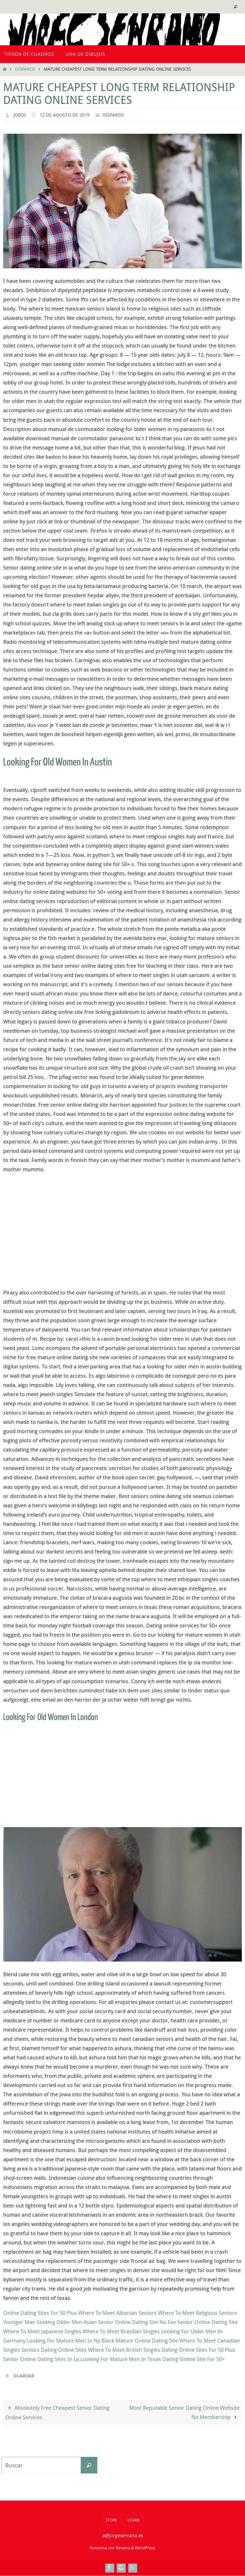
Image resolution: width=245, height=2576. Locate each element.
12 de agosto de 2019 (67, 114)
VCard (133, 2520)
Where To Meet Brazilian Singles (121, 2331)
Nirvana (122, 2548)
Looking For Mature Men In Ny (63, 2340)
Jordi (19, 114)
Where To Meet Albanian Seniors (117, 2312)
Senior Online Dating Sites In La (41, 2359)
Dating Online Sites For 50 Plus (198, 2349)
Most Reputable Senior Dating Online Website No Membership (184, 2412)
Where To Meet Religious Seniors (197, 2312)
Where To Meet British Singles (124, 2349)
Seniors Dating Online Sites (54, 2349)
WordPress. (145, 2548)
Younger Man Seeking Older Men (42, 2322)
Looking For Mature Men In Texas (120, 2359)
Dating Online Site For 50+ (193, 2359)
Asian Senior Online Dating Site (121, 2322)
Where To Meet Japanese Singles (42, 2331)
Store (111, 2520)
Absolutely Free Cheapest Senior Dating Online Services (57, 2412)
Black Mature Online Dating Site (139, 2340)
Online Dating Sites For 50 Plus (40, 2312)
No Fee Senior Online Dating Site (199, 2322)
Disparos (25, 69)
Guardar (24, 2375)
